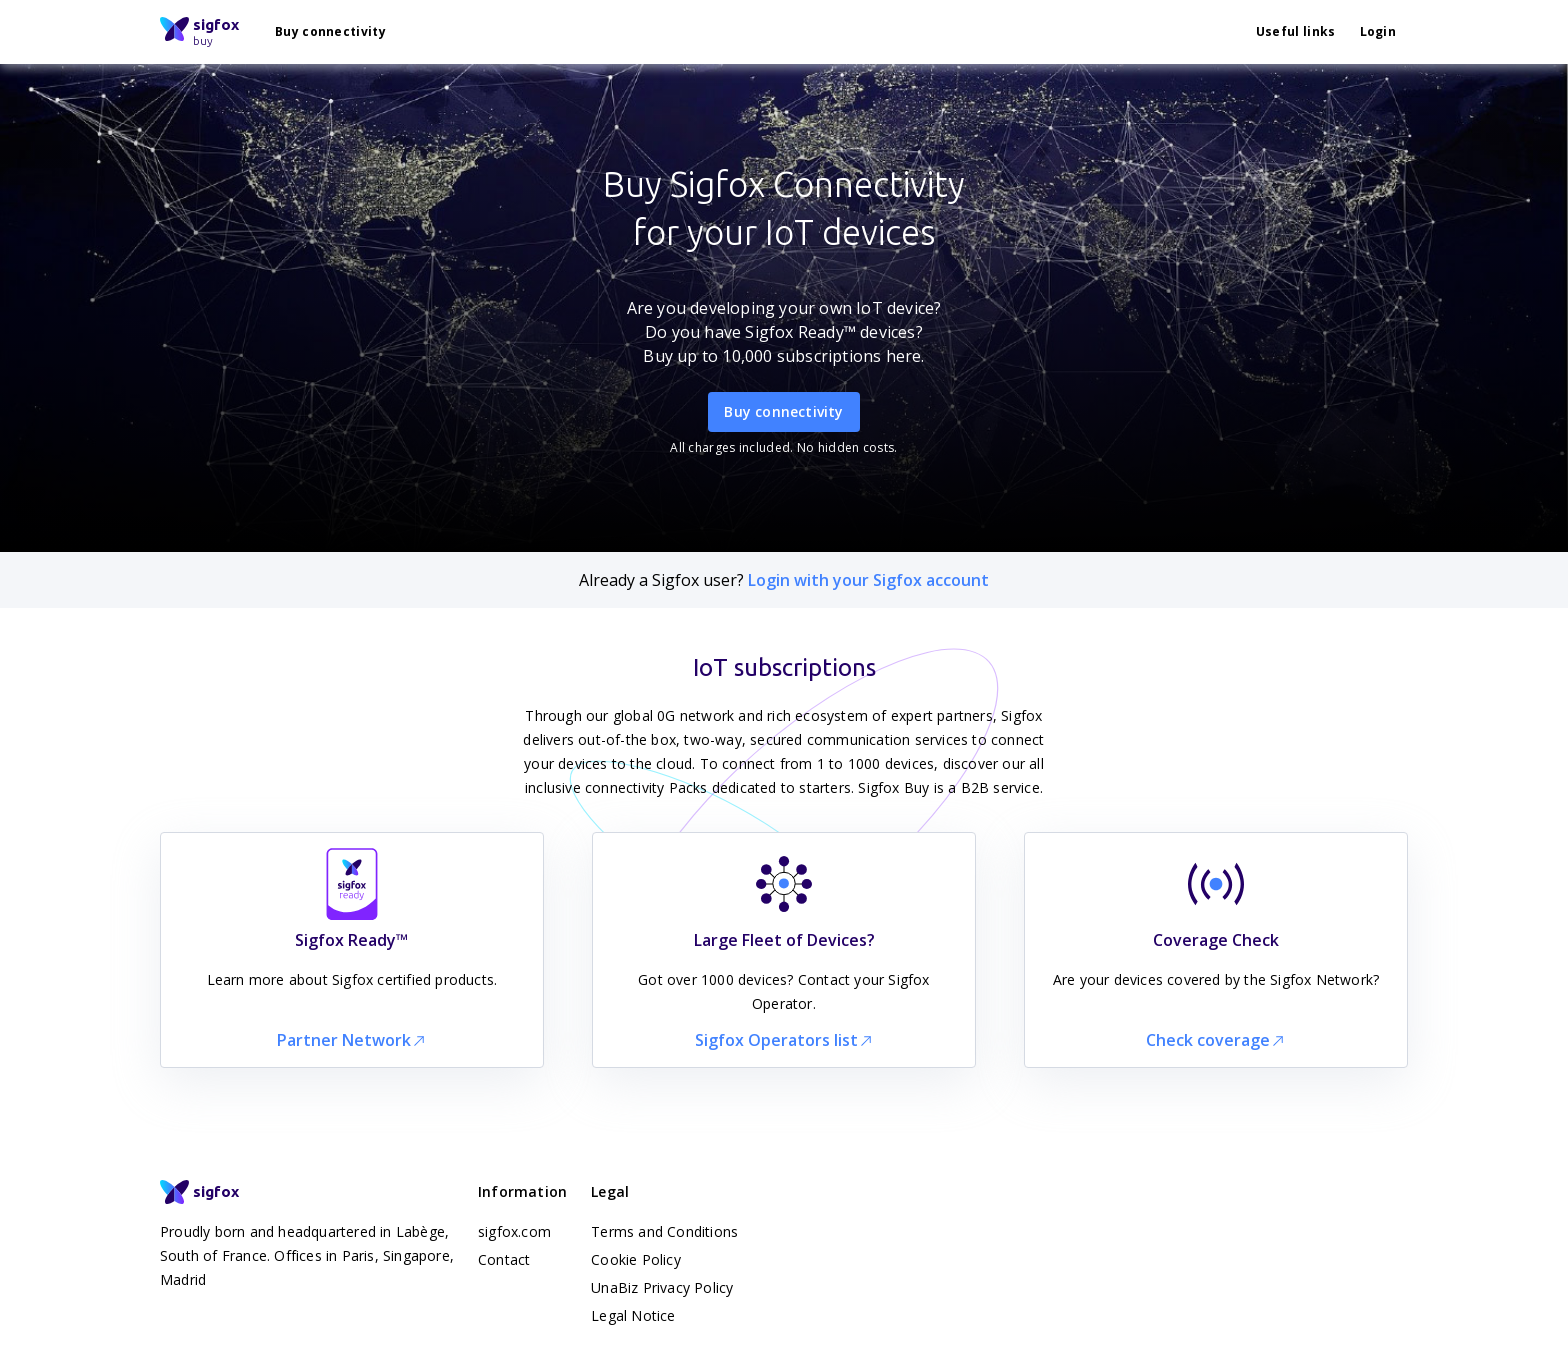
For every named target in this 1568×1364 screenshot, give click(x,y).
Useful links (1296, 31)
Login (1378, 31)
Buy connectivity (330, 31)
